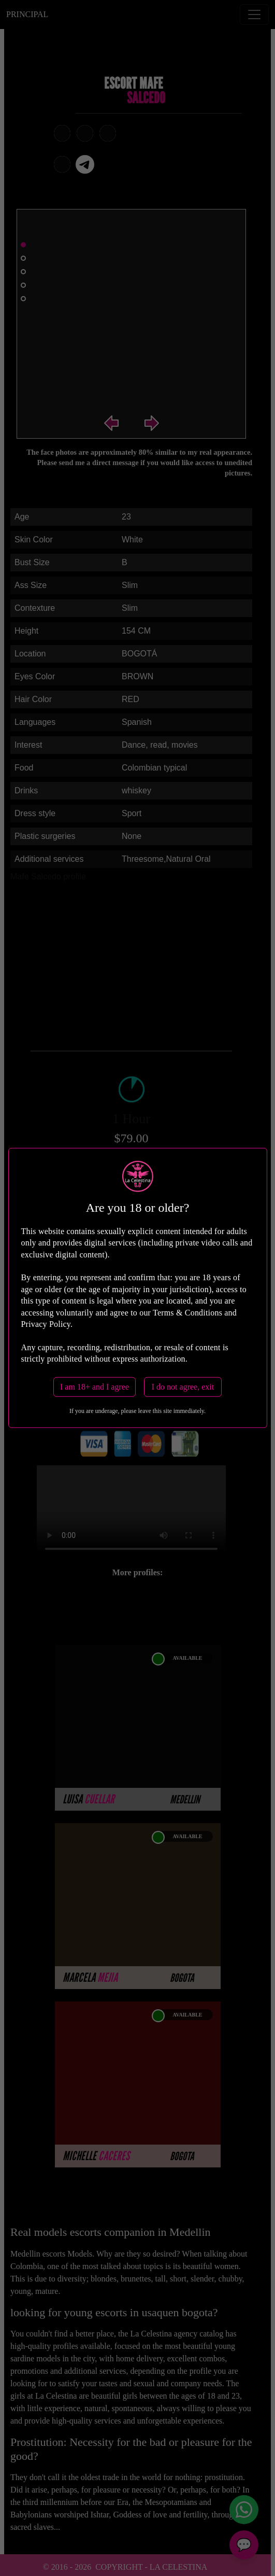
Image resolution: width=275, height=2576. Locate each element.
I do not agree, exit (183, 1386)
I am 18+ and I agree (94, 1386)
